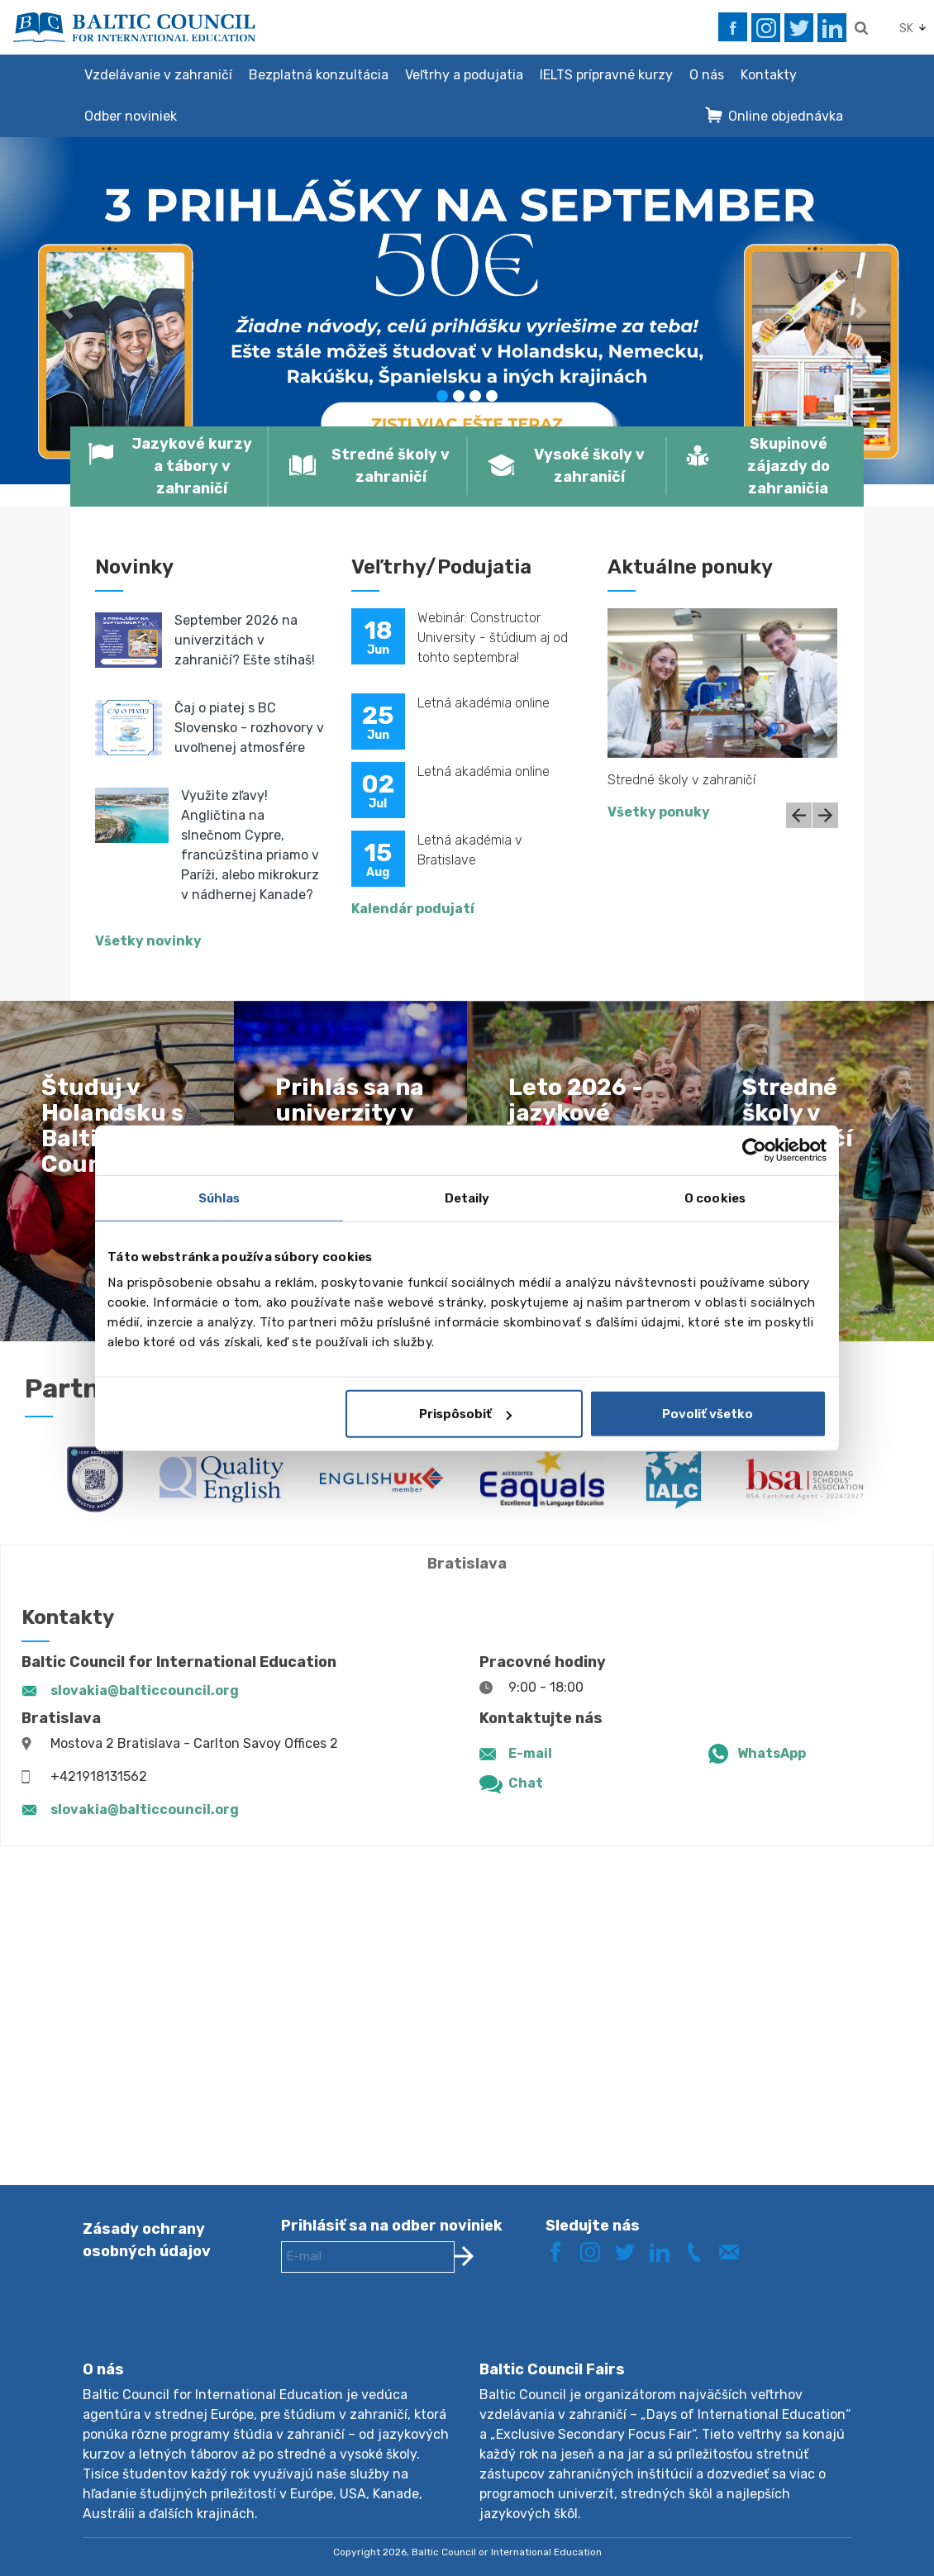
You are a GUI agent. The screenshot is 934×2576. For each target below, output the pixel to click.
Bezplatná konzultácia (318, 75)
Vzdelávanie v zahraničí (158, 75)
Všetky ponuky (659, 812)
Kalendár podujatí (412, 909)
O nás (706, 75)
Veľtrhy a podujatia (464, 75)
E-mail (530, 1753)
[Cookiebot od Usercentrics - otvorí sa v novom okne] (754, 1149)
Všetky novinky (148, 941)
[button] (70, 310)
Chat (525, 1783)
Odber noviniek (130, 116)
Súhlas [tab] (219, 1197)
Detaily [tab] (467, 1197)
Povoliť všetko (707, 1414)
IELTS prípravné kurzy (606, 75)
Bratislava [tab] (467, 1564)
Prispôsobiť (465, 1414)
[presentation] (406, 2329)
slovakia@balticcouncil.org (144, 1690)
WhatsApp (771, 1753)
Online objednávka (785, 116)
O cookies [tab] (715, 1197)
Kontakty (769, 75)
